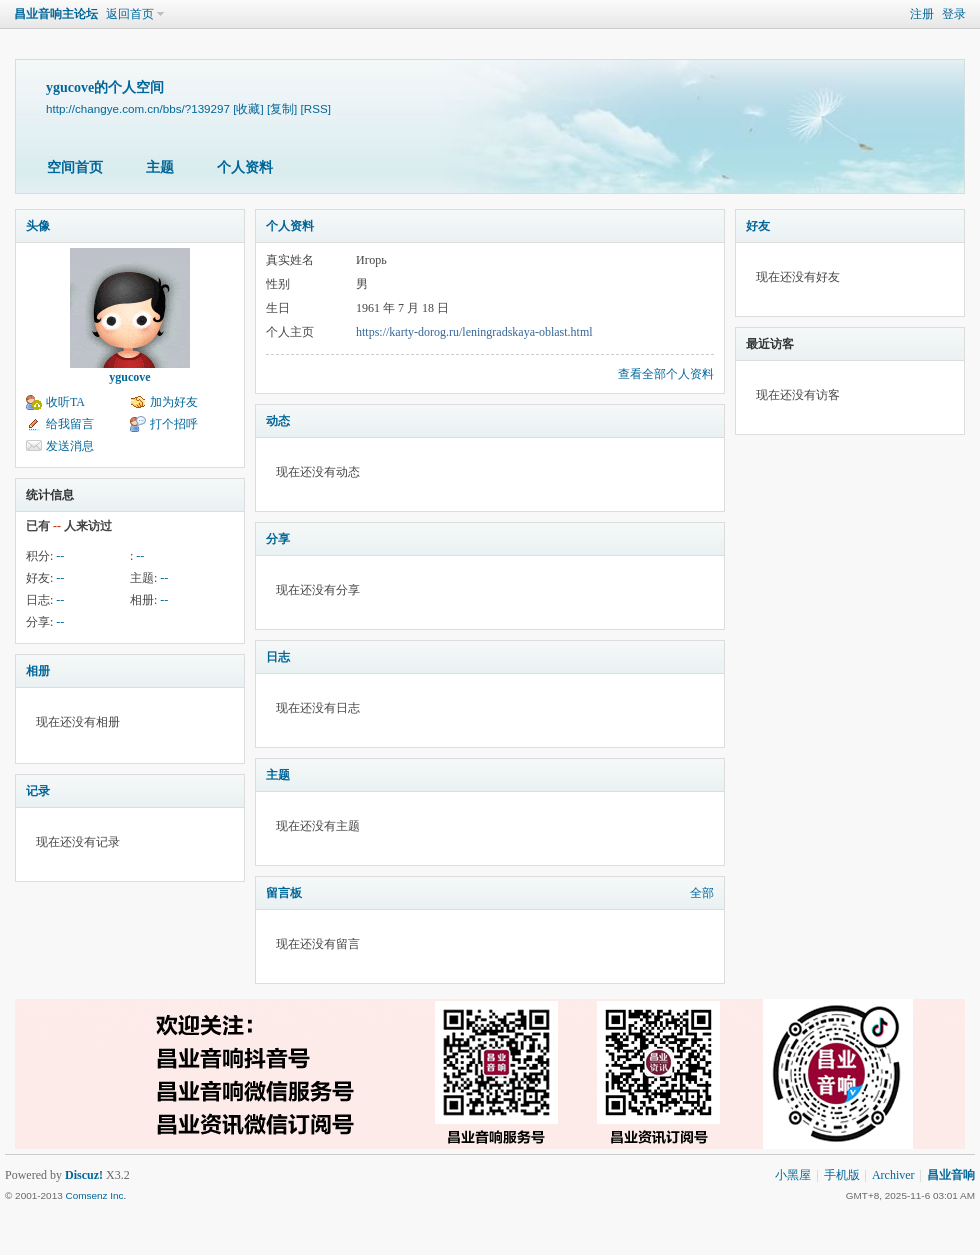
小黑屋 (793, 1175)
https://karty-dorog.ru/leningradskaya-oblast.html (474, 332)
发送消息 (70, 446)
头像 (38, 226)
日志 (278, 657)
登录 (954, 14)
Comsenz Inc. (95, 1195)
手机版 (842, 1175)
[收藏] (248, 108)
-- (60, 556)
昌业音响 (951, 1175)
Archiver (893, 1175)
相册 (38, 671)
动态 (278, 421)
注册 (922, 14)
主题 (160, 167)
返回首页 (130, 14)
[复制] (282, 108)
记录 (38, 791)
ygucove (129, 377)
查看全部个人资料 (666, 374)
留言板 (284, 893)
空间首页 (75, 167)
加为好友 (174, 402)
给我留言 (70, 424)
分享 (278, 539)
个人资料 (245, 167)
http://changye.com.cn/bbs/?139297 (138, 108)
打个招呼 (174, 424)
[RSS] (316, 108)
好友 (758, 226)
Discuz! (84, 1175)
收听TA (65, 402)
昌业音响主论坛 (56, 14)
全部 (702, 893)
